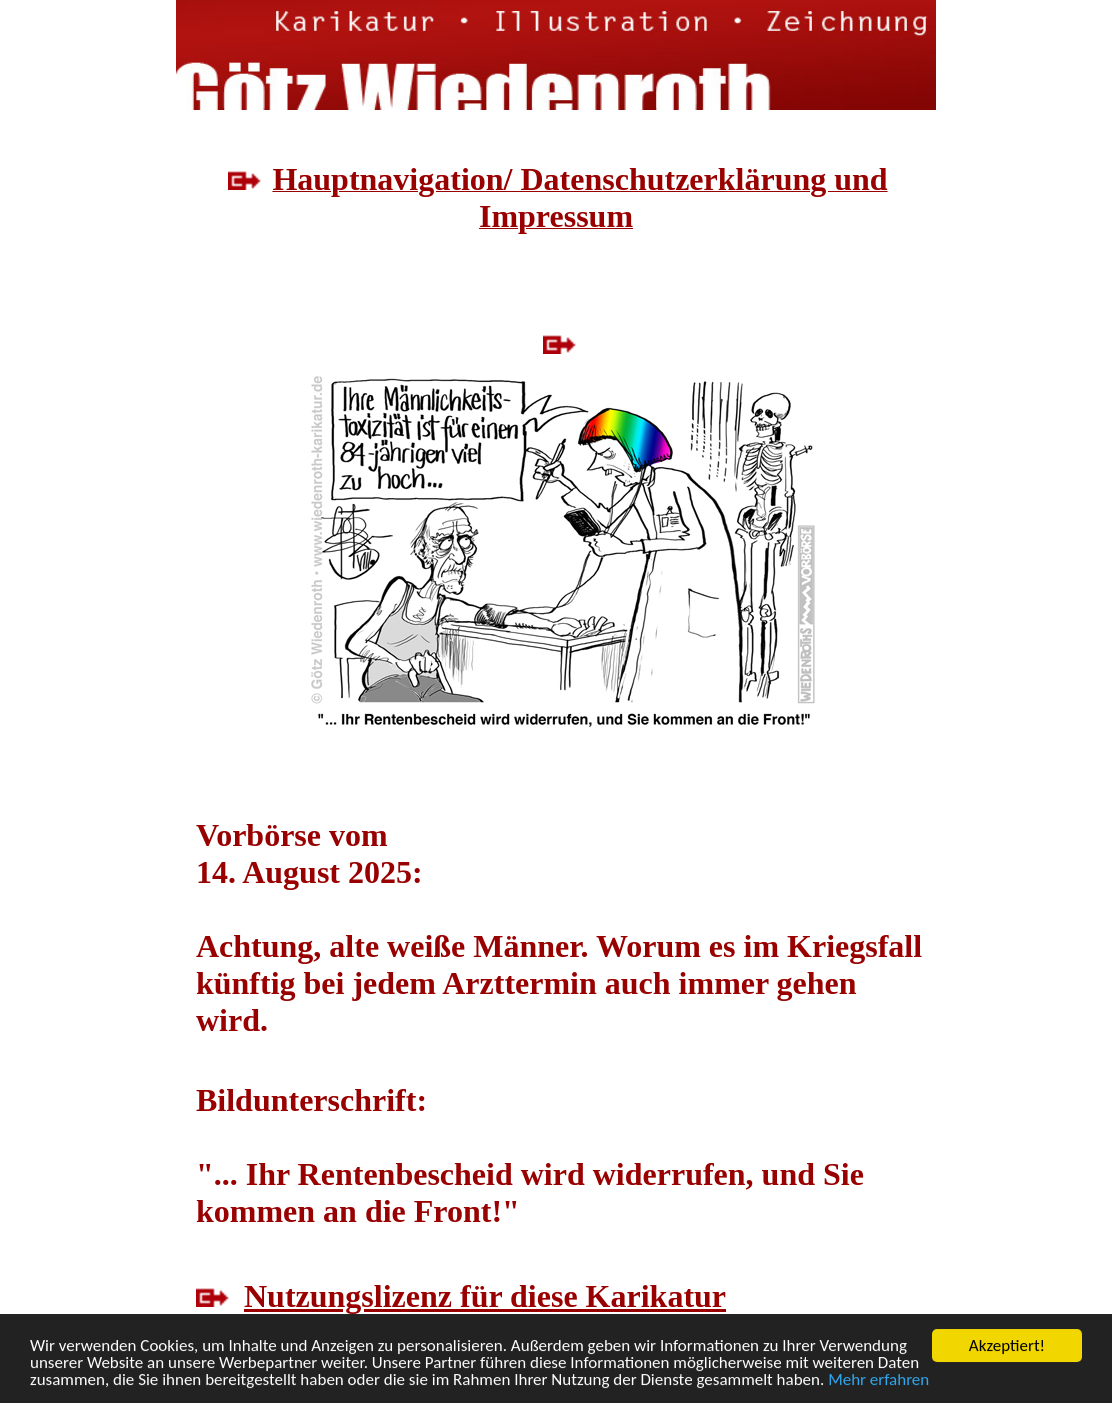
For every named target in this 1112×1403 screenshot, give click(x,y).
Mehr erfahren (878, 1381)
